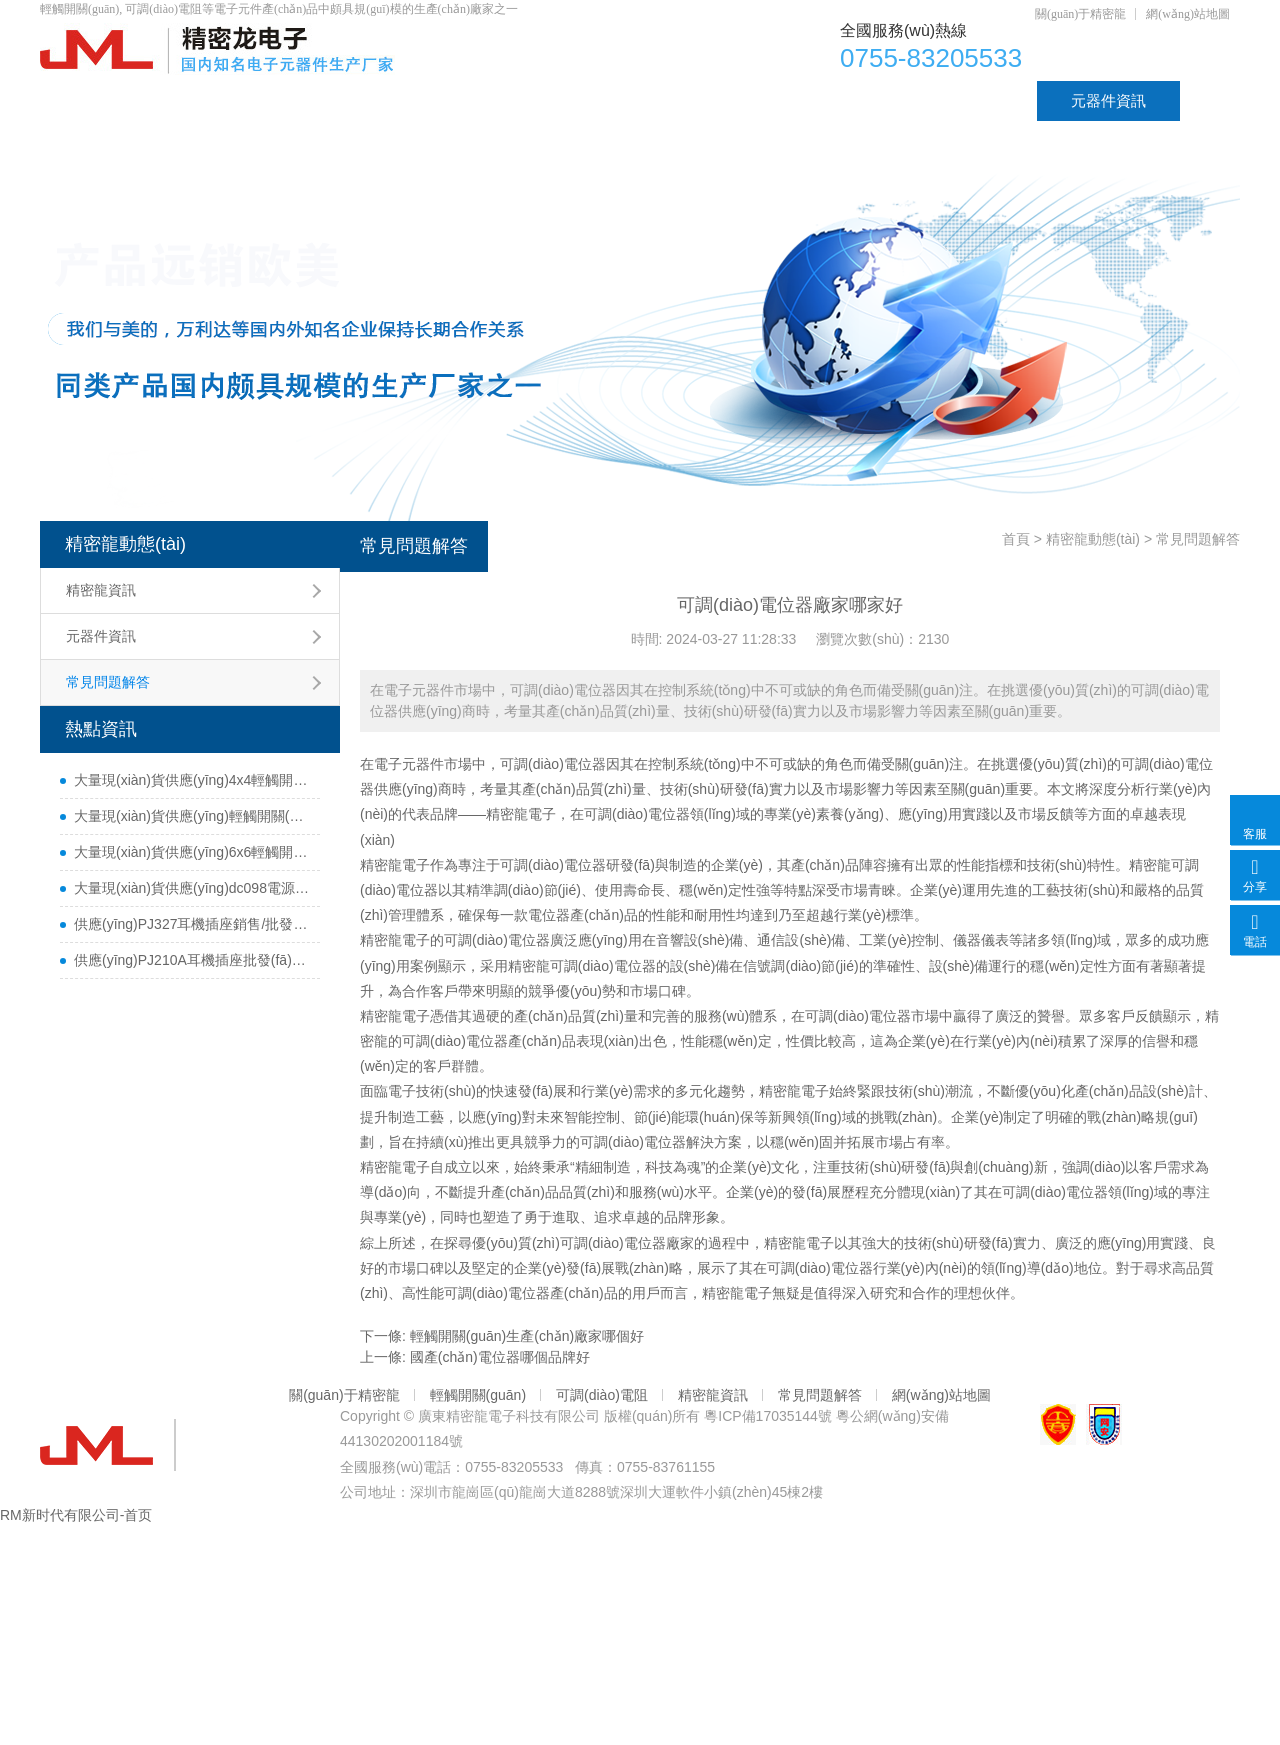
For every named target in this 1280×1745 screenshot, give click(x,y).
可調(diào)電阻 (504, 100)
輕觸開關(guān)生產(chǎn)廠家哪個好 (527, 1336)
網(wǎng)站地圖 (1188, 14)
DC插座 (819, 100)
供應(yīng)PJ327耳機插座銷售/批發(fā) (192, 924)
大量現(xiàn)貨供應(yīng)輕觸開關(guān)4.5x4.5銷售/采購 (192, 816)
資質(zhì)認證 (958, 100)
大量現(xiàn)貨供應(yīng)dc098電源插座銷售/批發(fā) (192, 888)
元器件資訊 (1108, 100)
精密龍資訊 (101, 590)
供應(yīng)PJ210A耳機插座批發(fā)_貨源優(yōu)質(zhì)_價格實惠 (192, 960)
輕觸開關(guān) (673, 100)
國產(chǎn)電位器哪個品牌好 (500, 1357)
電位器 (364, 100)
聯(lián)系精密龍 (128, 140)
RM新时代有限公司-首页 (76, 1515)
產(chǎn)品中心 (223, 100)
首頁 (89, 100)
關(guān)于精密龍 (1080, 14)
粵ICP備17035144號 (768, 1416)
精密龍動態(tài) (125, 544)
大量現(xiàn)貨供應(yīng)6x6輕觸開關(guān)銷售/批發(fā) (192, 852)
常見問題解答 (108, 682)
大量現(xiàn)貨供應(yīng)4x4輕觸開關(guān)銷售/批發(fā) (192, 780)
